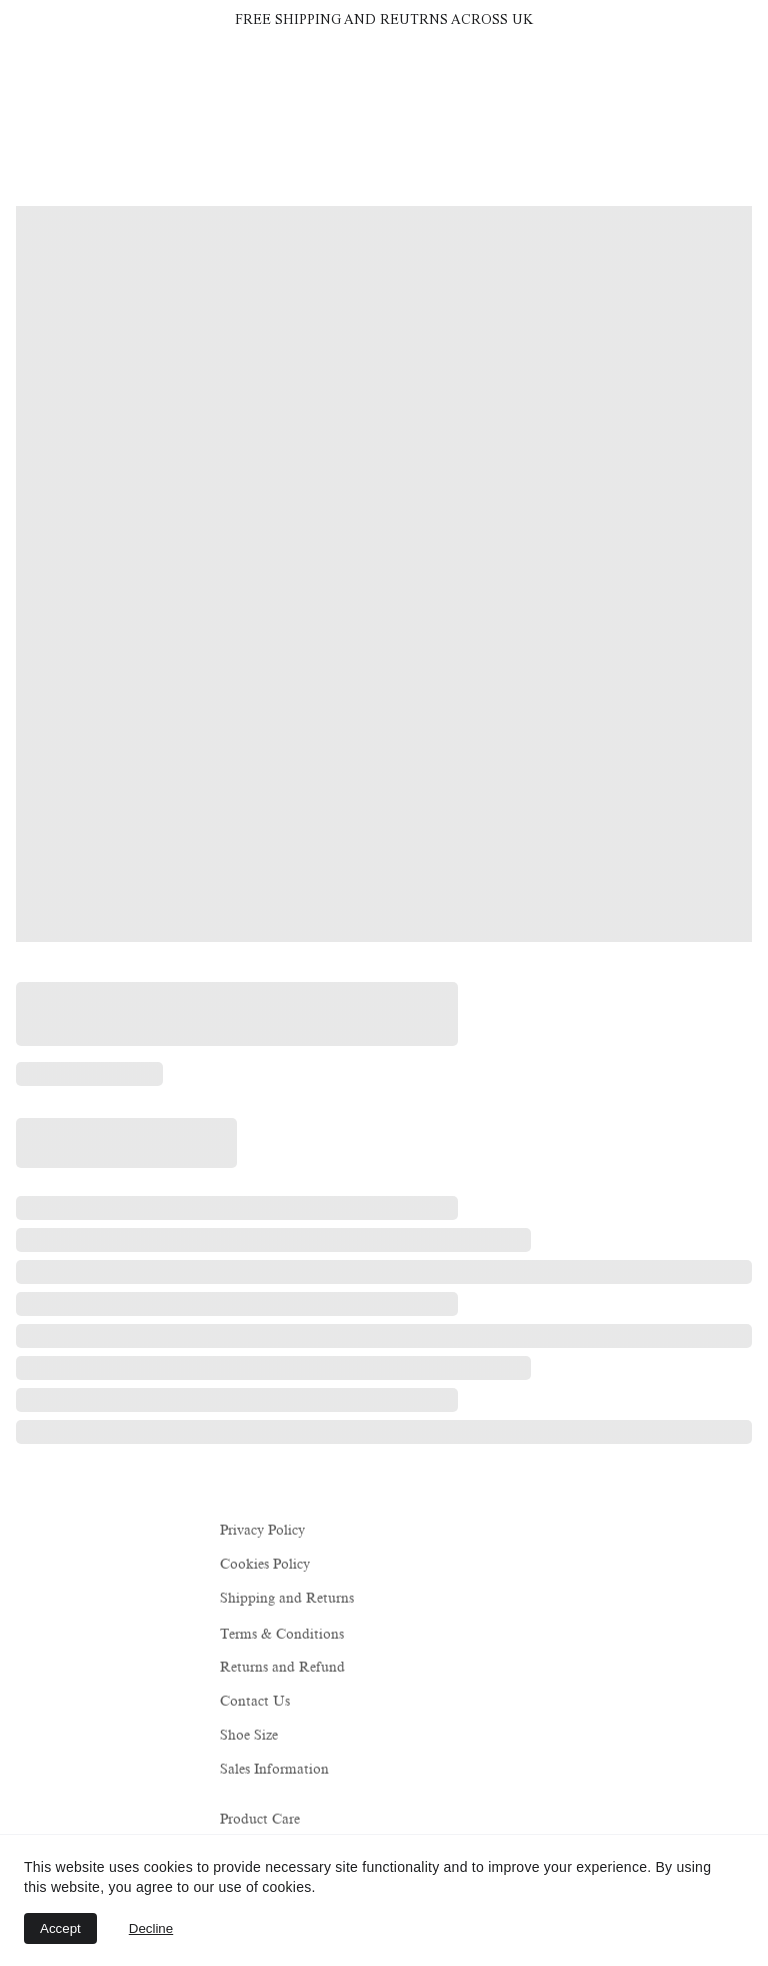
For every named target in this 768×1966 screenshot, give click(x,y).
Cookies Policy (265, 1564)
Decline (151, 1928)
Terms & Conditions (282, 1635)
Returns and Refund (282, 1667)
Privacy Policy (262, 1530)
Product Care (260, 1820)
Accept (60, 1928)
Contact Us (255, 1701)
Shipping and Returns (287, 1599)
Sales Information (274, 1770)
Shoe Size (249, 1735)
